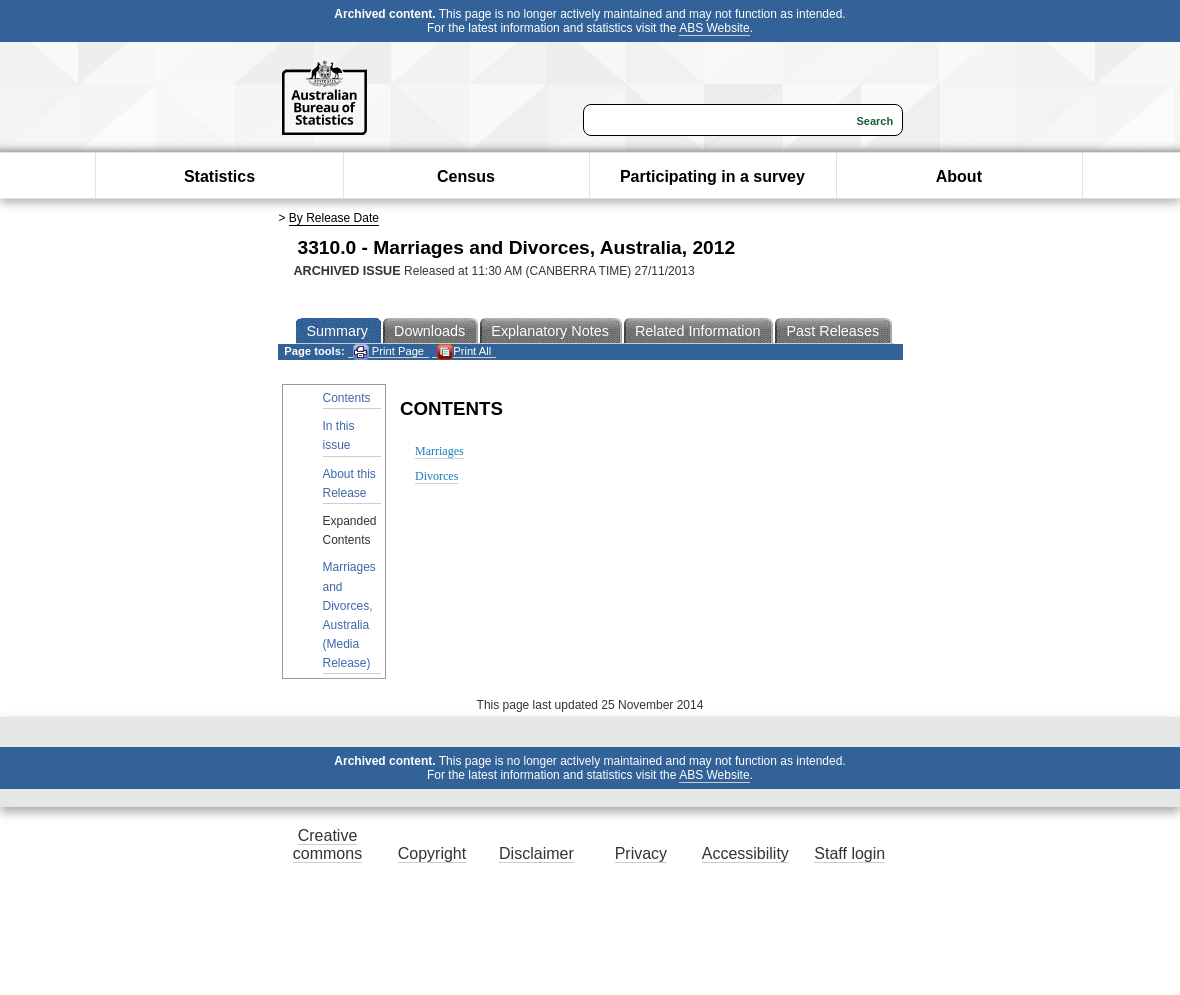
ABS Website (714, 28)
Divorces (436, 476)
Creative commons (327, 844)
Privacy (641, 853)
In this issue (339, 435)
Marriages (439, 451)
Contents (347, 398)
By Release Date (334, 218)
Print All (464, 351)
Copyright (432, 853)
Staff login (849, 853)
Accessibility (745, 853)
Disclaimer (536, 853)
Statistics (219, 176)
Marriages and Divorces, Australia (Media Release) (349, 615)
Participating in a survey (712, 176)
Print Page (388, 351)
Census (466, 176)
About (959, 176)
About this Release (349, 483)
